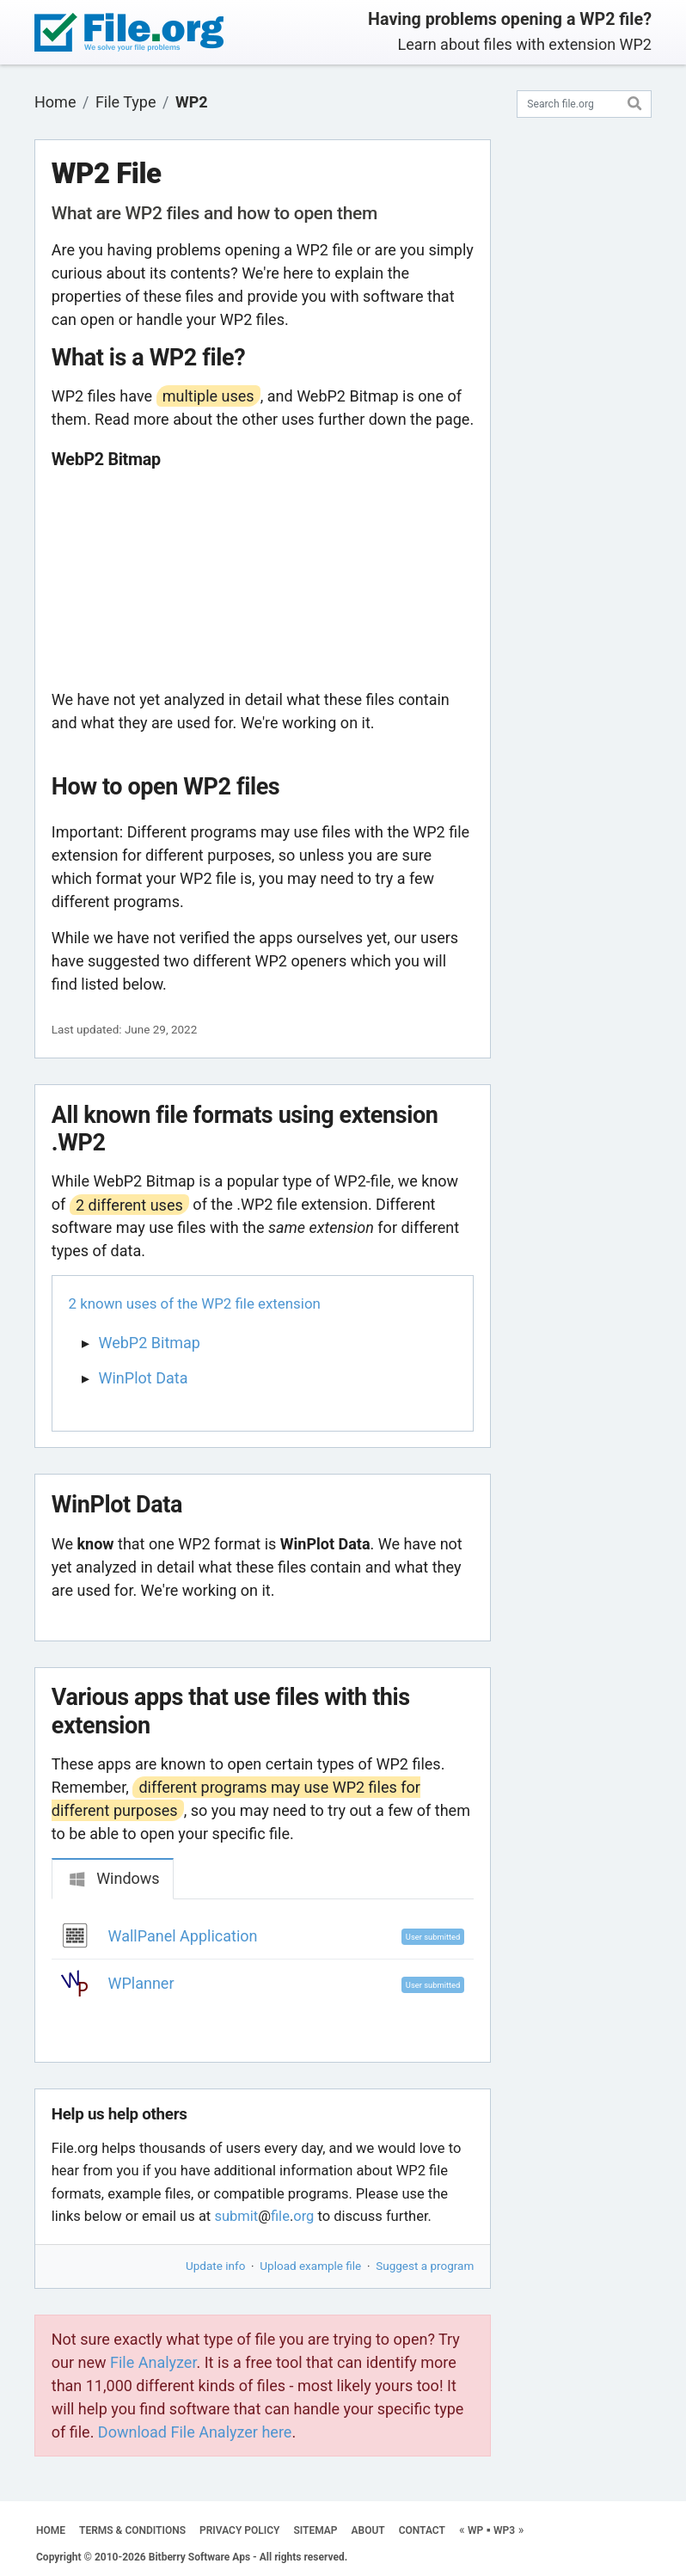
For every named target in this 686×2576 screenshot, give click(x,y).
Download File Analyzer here (195, 2432)
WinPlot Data (143, 1378)
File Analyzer (153, 2362)
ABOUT (368, 2530)
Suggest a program (425, 2265)
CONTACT (422, 2530)
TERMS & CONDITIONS (132, 2530)
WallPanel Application (183, 1936)
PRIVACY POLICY (239, 2530)
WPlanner (141, 1983)
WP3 (504, 2530)
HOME (50, 2530)
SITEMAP (315, 2530)
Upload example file (310, 2265)
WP (475, 2530)
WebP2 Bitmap (149, 1343)
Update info (215, 2265)
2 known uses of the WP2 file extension (195, 1303)
